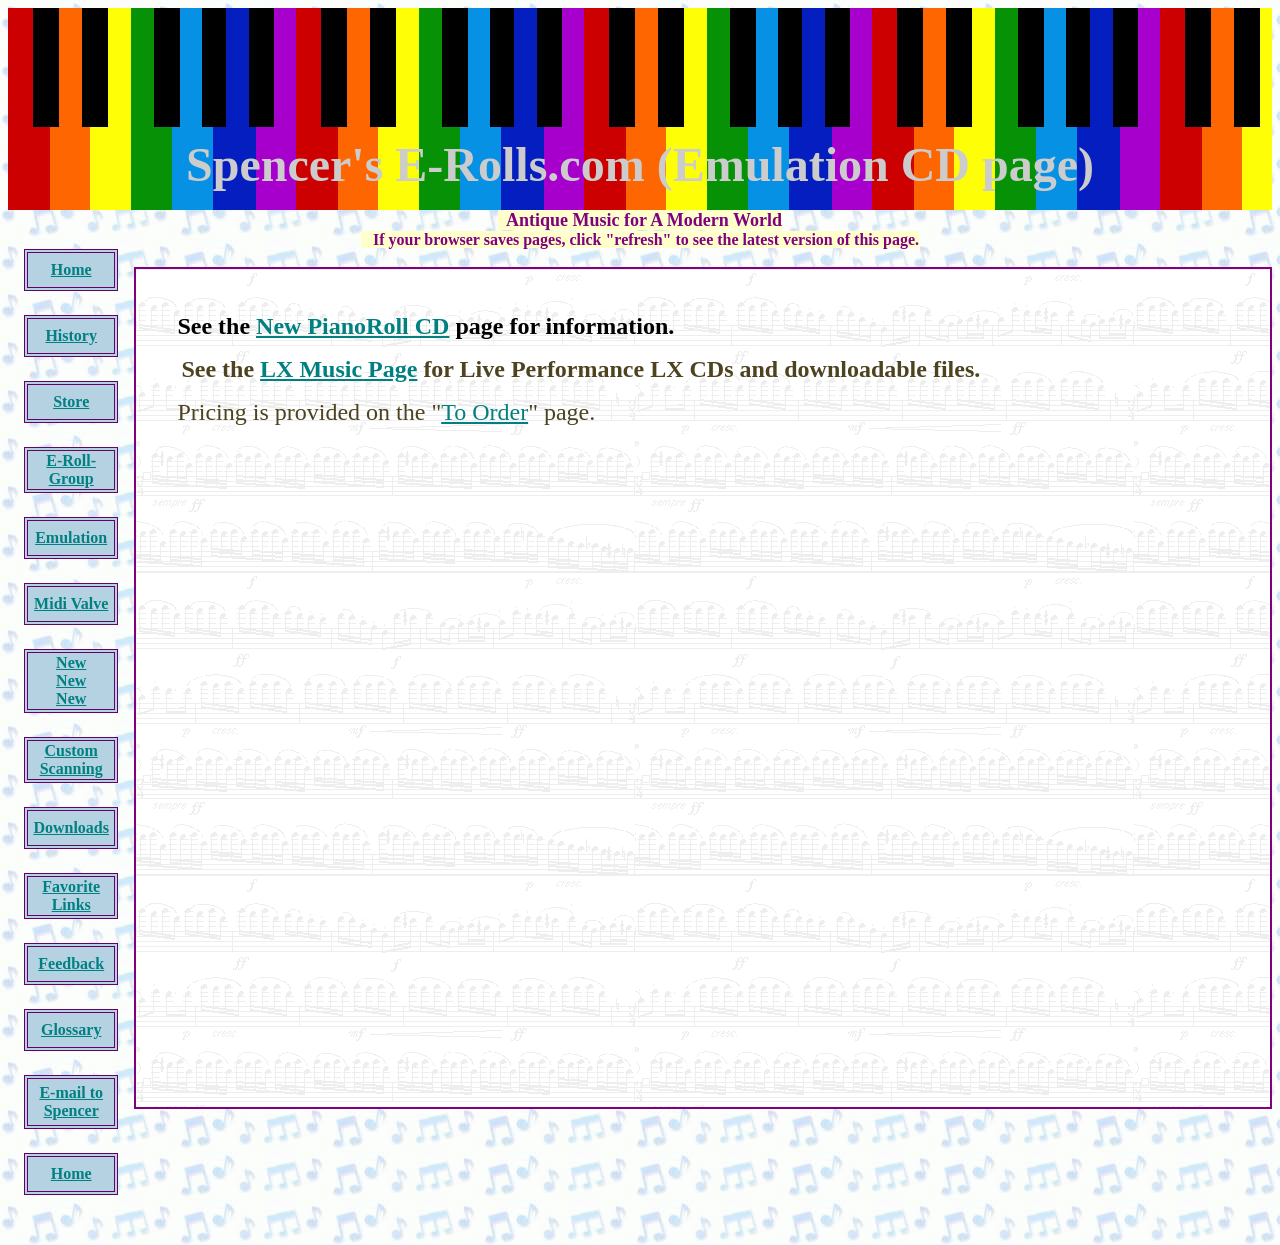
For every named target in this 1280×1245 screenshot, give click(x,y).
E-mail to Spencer (71, 1101)
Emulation (71, 537)
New (71, 662)
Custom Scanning (71, 759)
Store (71, 401)
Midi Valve (71, 603)
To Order (484, 412)
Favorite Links (71, 895)
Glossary (71, 1029)
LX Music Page (338, 369)
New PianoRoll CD (352, 326)
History (71, 335)
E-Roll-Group (71, 469)
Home (71, 269)
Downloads (71, 827)
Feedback (71, 963)
